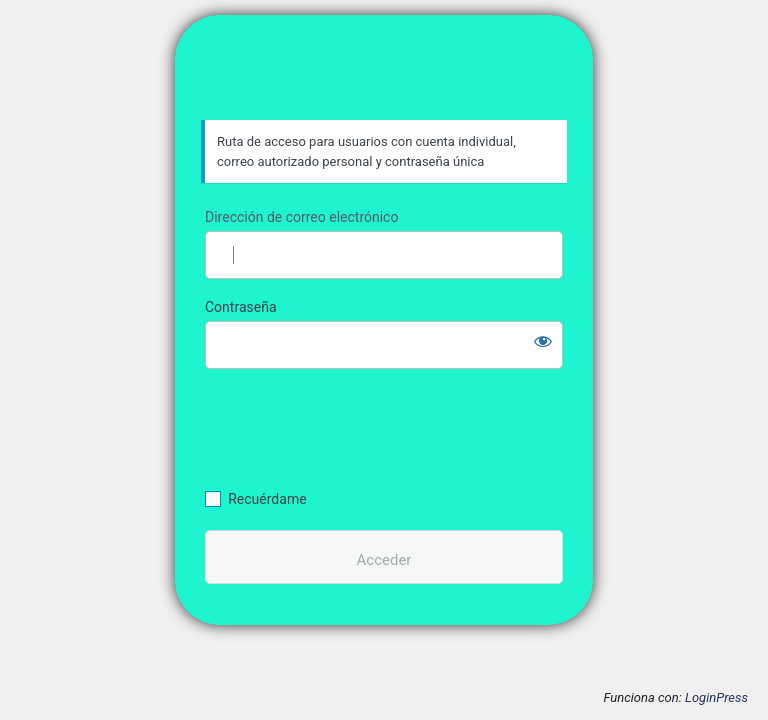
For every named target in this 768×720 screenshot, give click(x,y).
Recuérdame (267, 499)
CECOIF (384, 76)
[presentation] (342, 426)
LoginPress (716, 697)
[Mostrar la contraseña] (543, 341)
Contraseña (241, 307)
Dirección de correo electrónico (301, 217)
